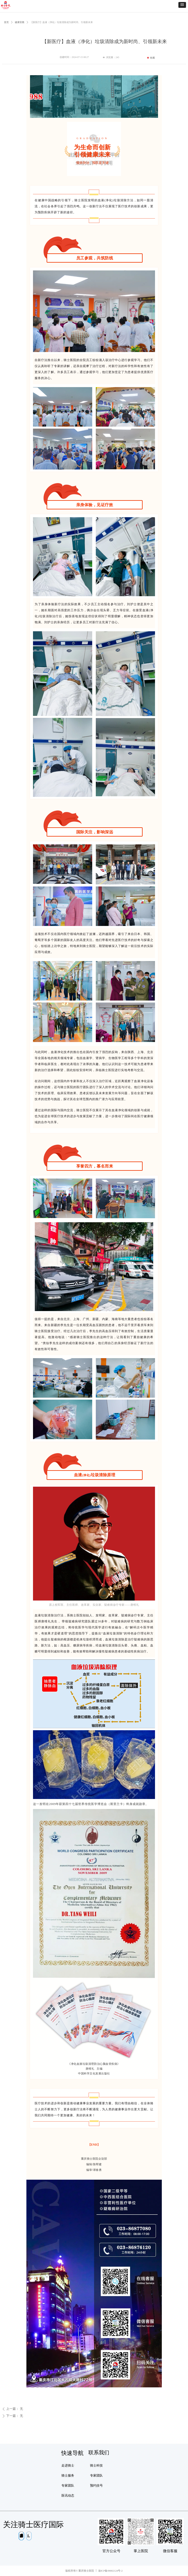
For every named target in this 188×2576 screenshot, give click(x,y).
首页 (6, 22)
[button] (182, 5)
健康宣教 (19, 22)
